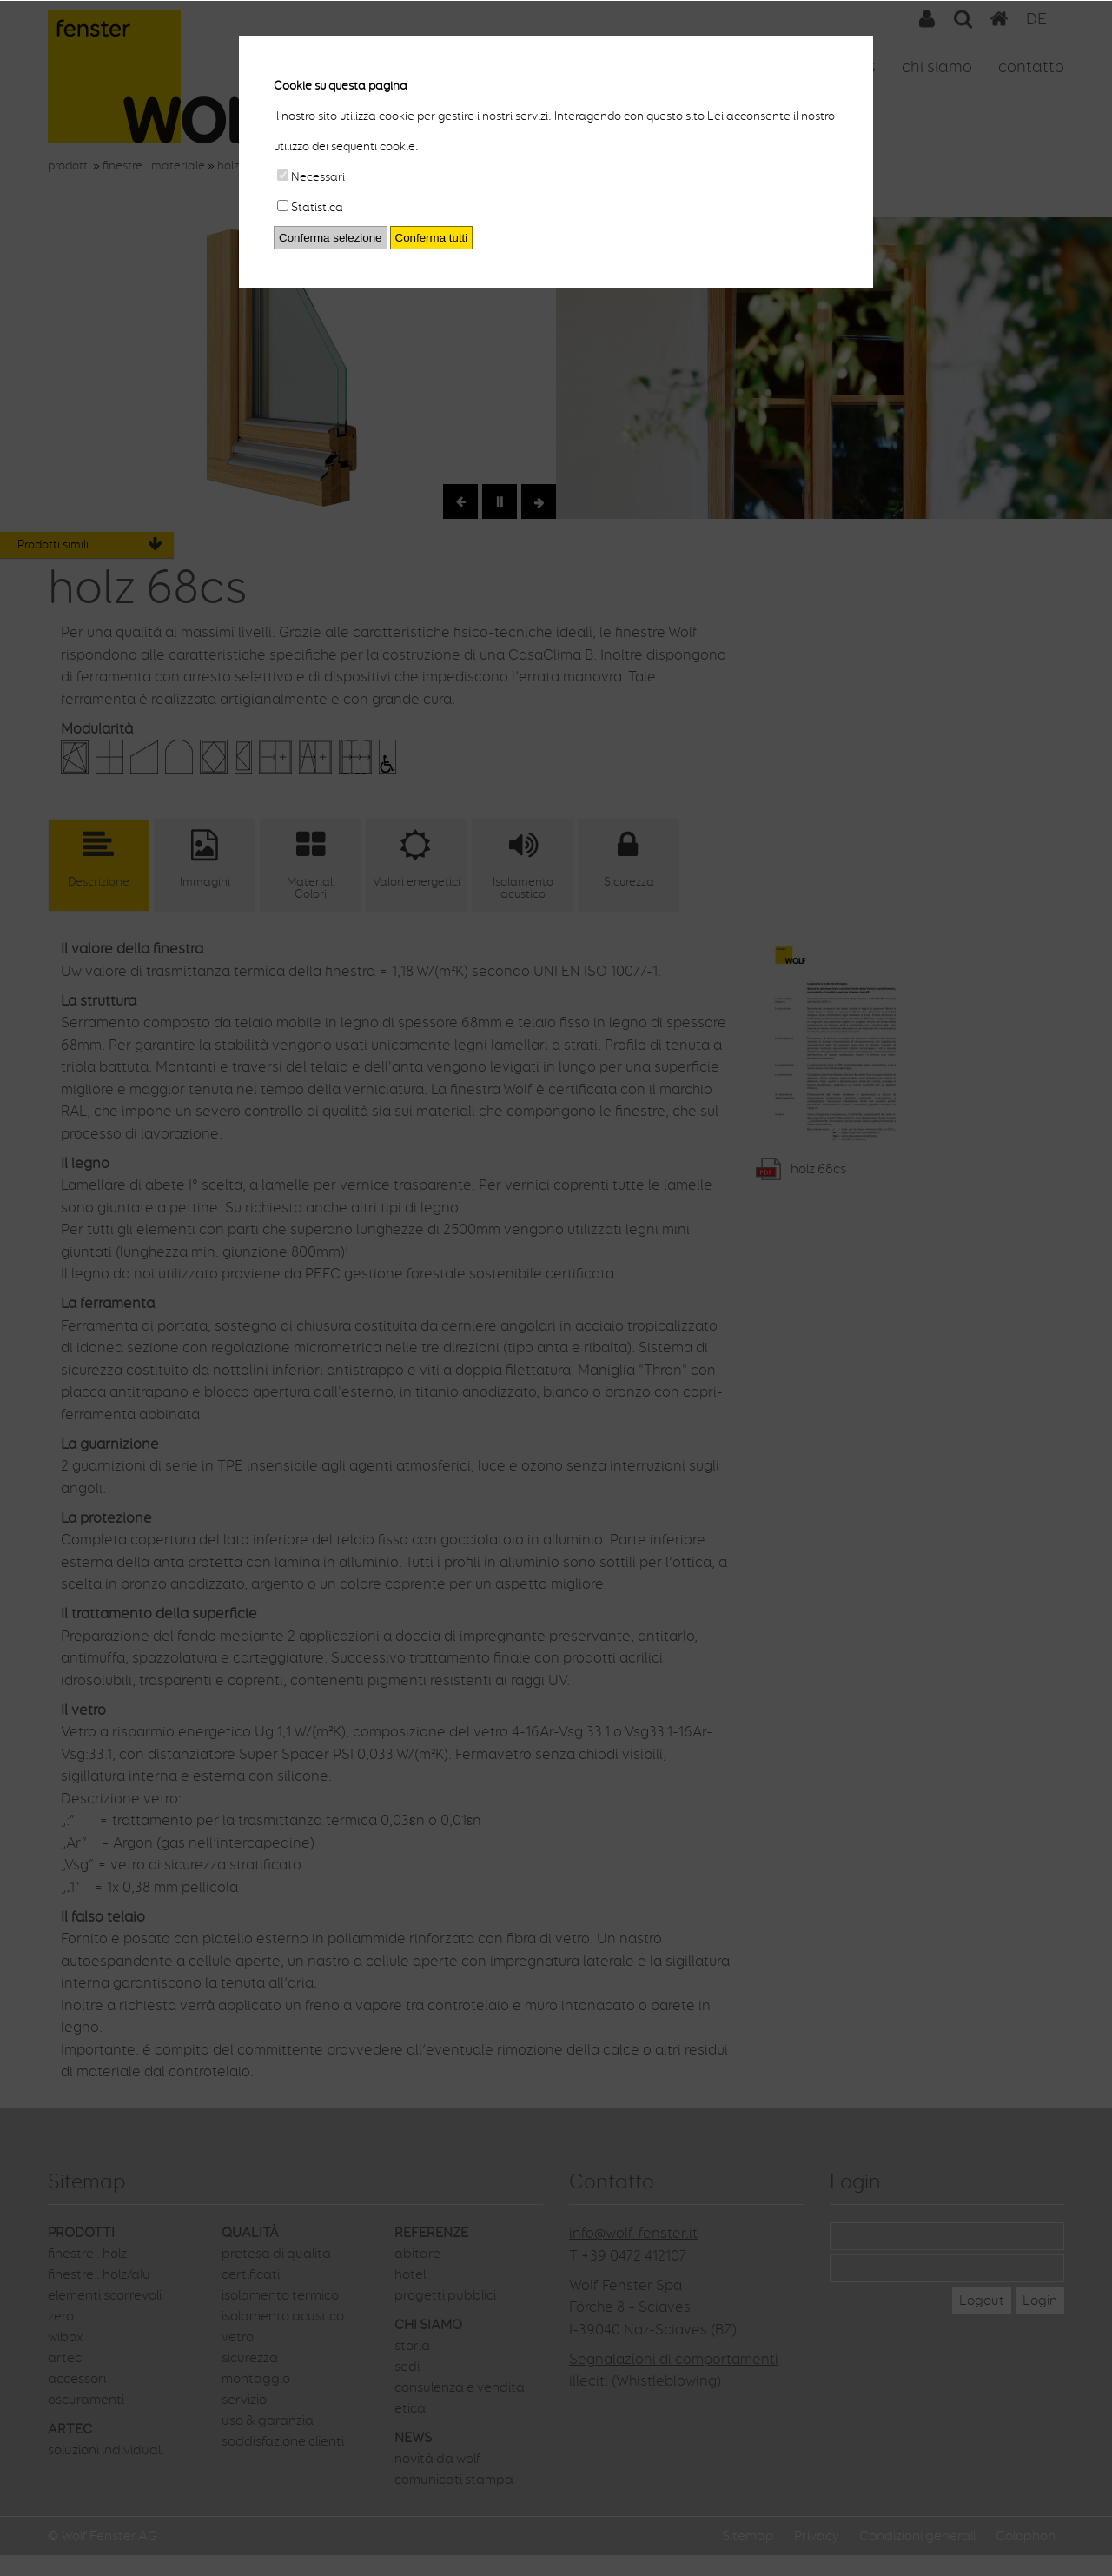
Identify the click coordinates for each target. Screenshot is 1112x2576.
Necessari (311, 176)
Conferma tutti (431, 237)
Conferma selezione (330, 237)
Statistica (310, 207)
